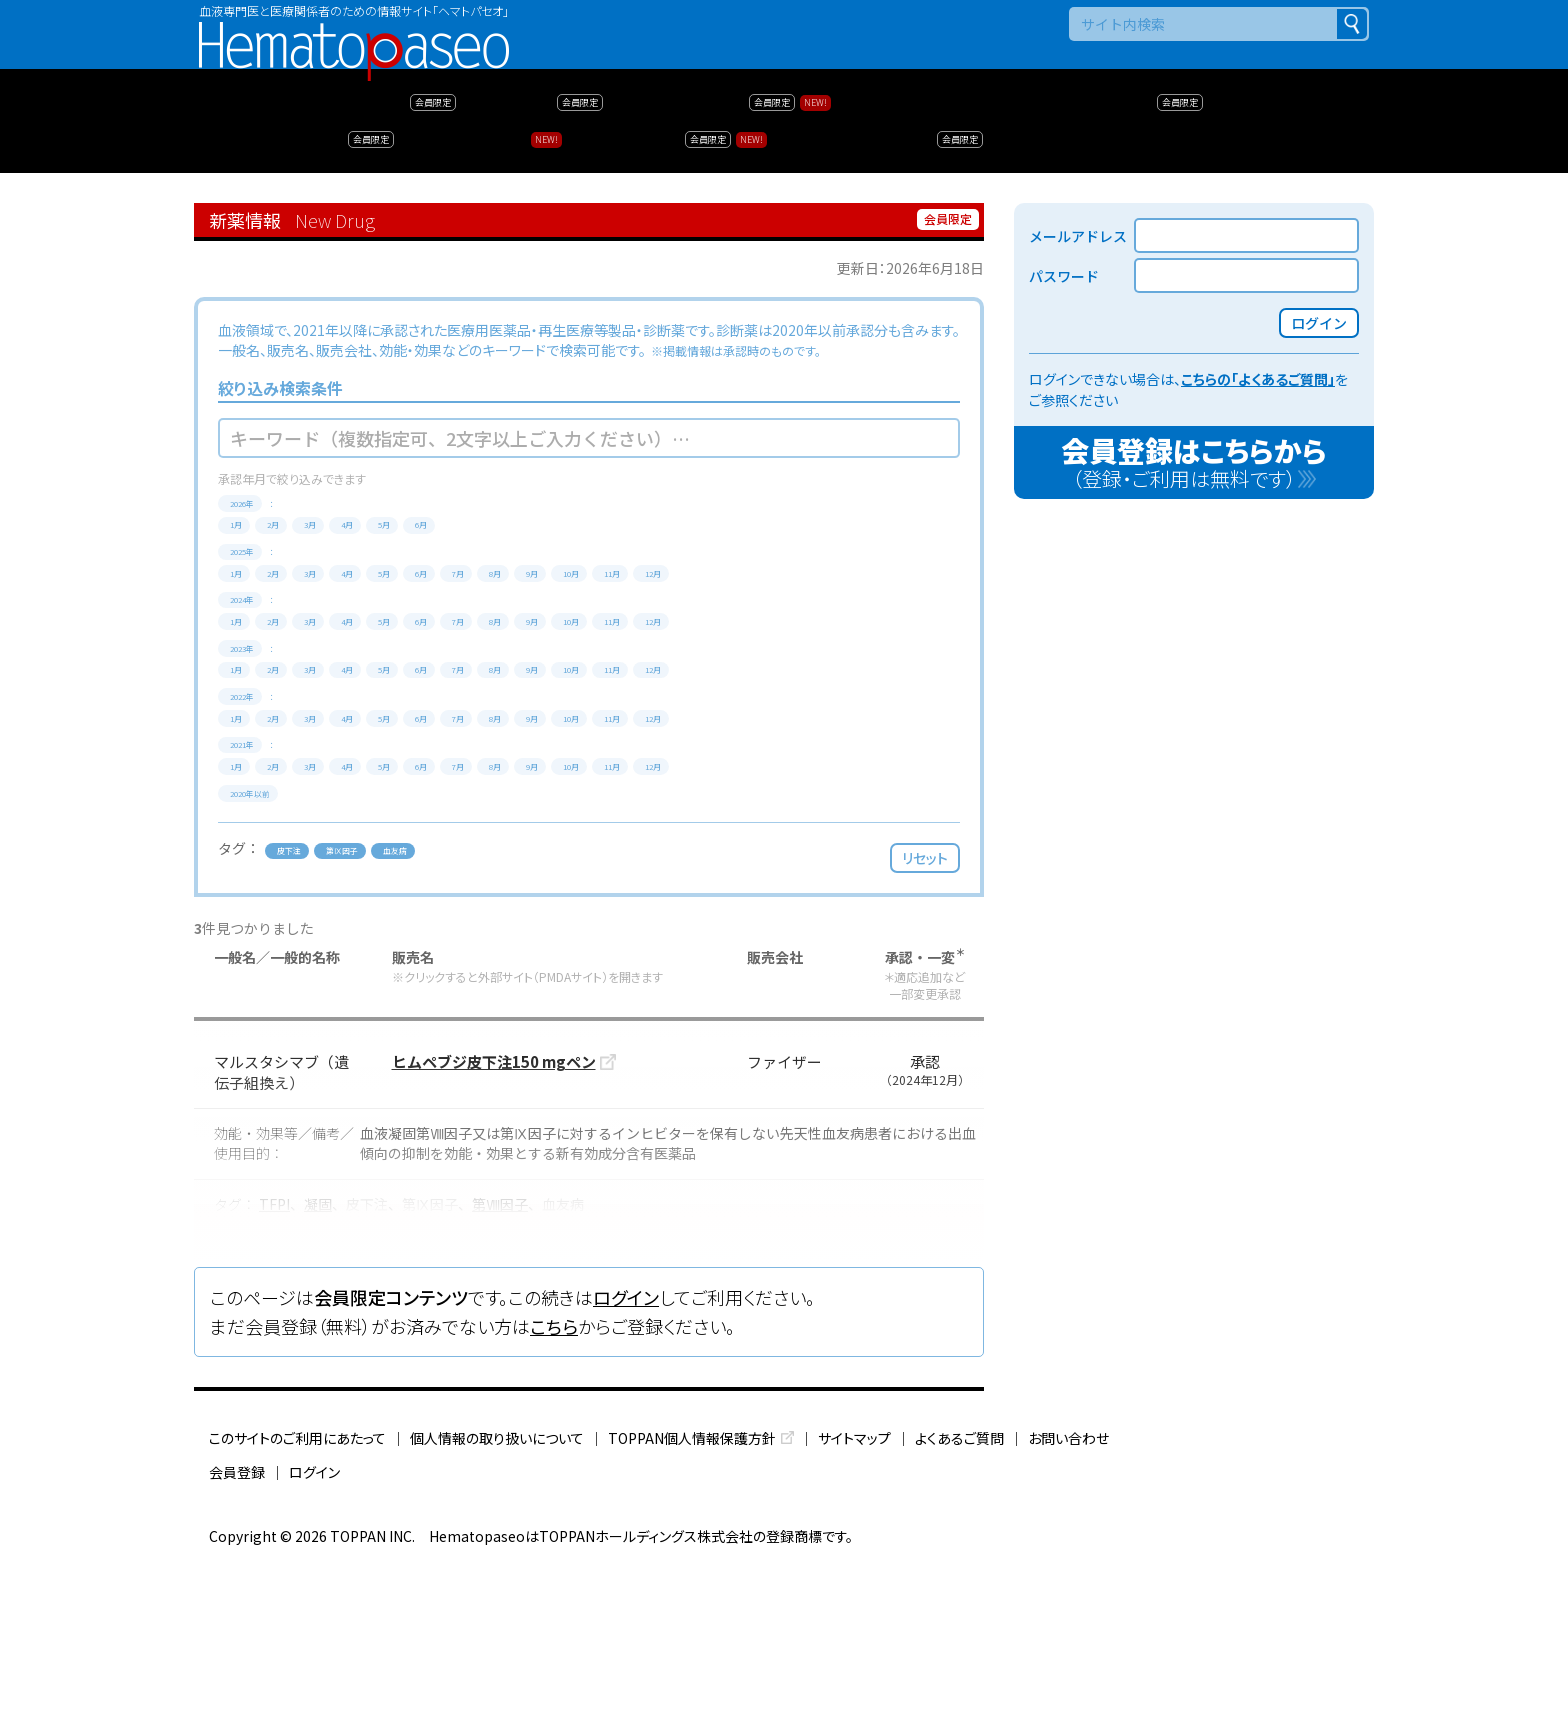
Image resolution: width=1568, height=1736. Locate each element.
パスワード (1064, 276)
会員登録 (237, 1645)
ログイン (626, 1471)
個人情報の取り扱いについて (497, 1611)
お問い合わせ (1068, 1611)
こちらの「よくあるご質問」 (1258, 379)
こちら (554, 1500)
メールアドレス (1078, 236)
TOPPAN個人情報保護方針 (692, 1611)
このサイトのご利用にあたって (297, 1611)
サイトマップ (854, 1611)
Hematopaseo (354, 30)
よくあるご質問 (959, 1611)
